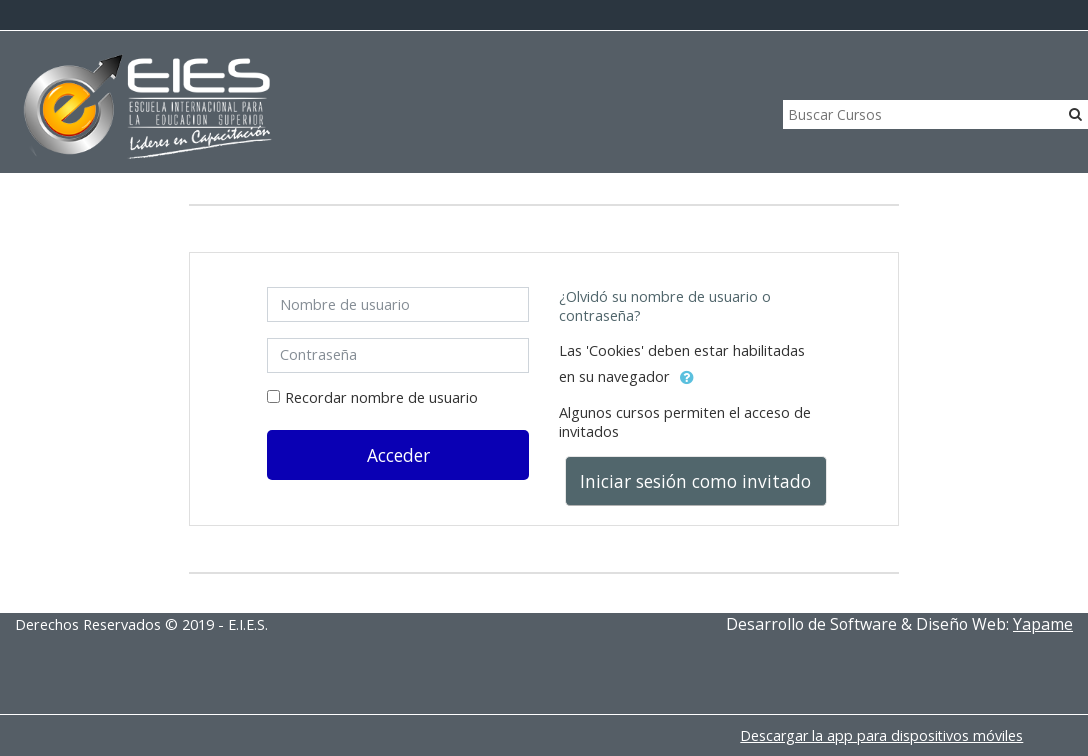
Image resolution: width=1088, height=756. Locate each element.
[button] (687, 378)
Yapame (1043, 624)
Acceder (398, 455)
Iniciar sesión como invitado (695, 481)
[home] (148, 107)
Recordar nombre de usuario (381, 397)
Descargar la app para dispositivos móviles (881, 735)
